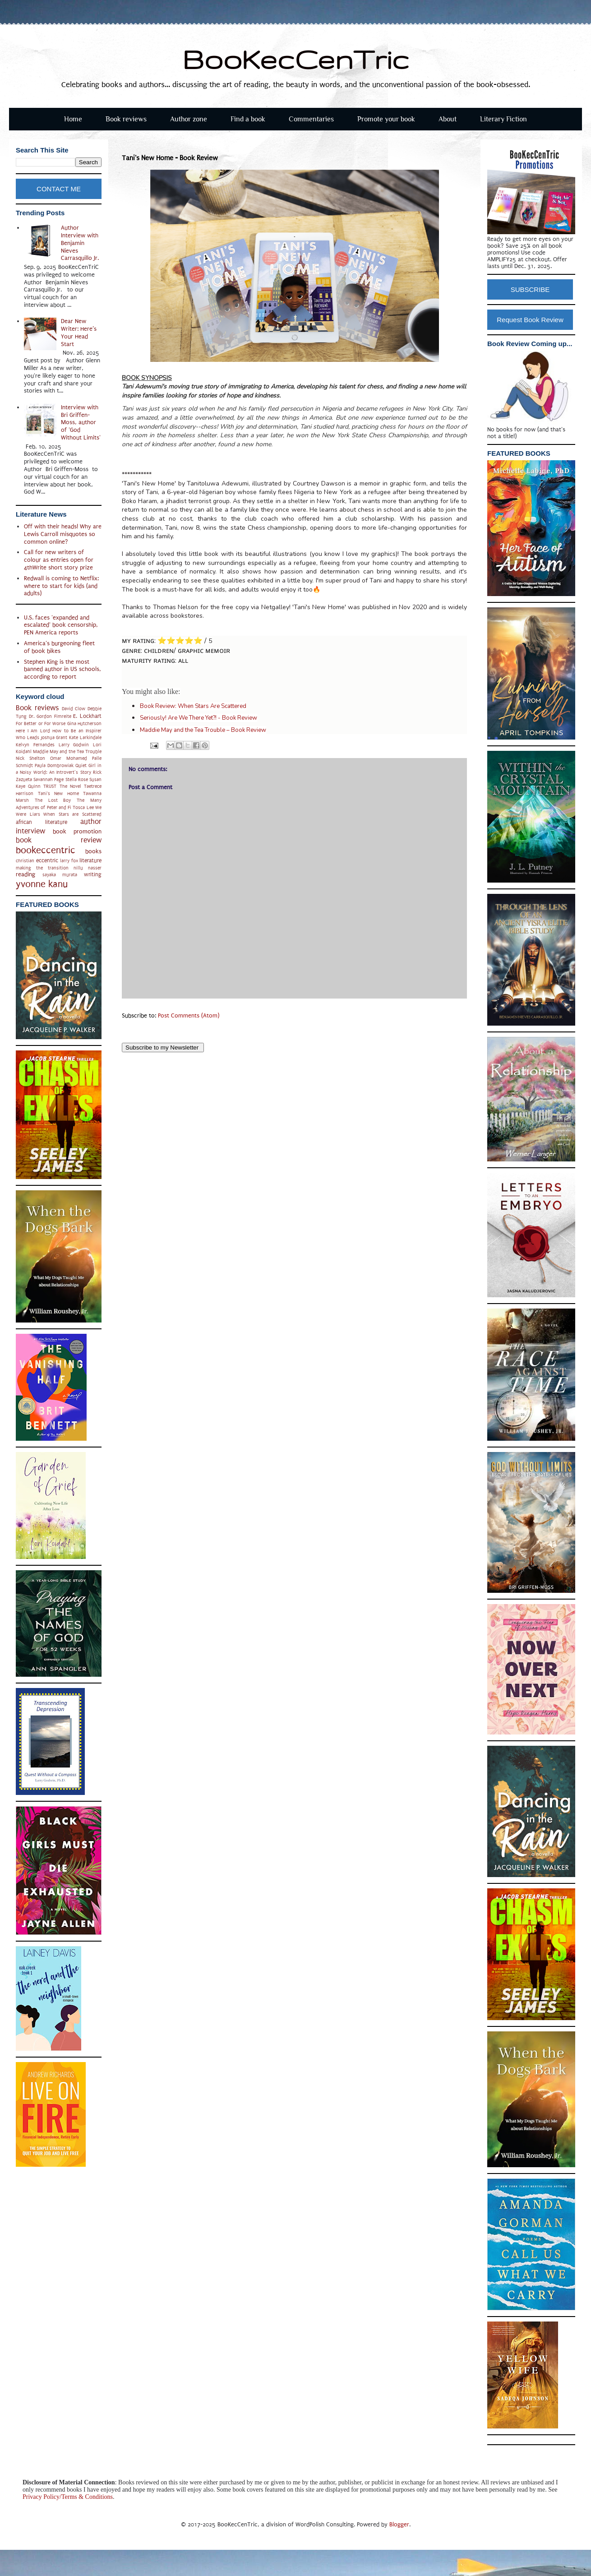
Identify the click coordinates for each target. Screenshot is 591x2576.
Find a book (248, 119)
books (93, 851)
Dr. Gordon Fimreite (50, 716)
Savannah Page (48, 779)
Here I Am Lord (33, 731)
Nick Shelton (30, 758)
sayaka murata (60, 875)
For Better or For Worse (40, 723)
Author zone (188, 119)
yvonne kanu (42, 884)
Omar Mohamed (68, 758)
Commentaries (311, 119)
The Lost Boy (53, 800)
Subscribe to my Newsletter (162, 1047)
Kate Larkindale (85, 737)
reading (25, 874)
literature (90, 860)
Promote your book (386, 119)
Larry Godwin (74, 745)
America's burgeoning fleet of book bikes (59, 647)
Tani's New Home (58, 793)
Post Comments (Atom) (188, 1015)
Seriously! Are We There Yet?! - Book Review (198, 718)
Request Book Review (530, 320)
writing (93, 874)
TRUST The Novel (62, 786)
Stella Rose (76, 779)
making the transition (42, 868)
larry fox (69, 861)
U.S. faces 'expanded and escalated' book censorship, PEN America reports (61, 625)
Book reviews (126, 119)
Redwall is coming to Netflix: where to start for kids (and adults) (61, 586)
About (448, 119)
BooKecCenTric (295, 59)
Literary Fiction (503, 119)
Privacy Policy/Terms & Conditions (68, 2496)
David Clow (74, 709)
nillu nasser (88, 868)
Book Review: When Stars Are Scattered (193, 706)
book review (59, 840)
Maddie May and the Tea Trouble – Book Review (203, 730)
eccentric (47, 860)
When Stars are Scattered (72, 814)
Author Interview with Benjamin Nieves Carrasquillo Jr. (80, 242)
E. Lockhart (87, 716)
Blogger (399, 2524)
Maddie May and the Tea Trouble (67, 751)
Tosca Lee (83, 807)
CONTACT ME (59, 189)
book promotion (77, 831)
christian (25, 861)
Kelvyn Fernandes (35, 745)
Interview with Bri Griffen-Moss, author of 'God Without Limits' (81, 422)
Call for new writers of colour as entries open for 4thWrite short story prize (58, 560)
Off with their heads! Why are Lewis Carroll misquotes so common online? (63, 534)
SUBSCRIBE (530, 289)
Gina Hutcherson (84, 723)
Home (73, 119)
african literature (41, 822)
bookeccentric (45, 850)
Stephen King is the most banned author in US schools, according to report (62, 669)
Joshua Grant (54, 737)
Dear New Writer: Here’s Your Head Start (79, 332)
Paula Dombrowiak (54, 765)
